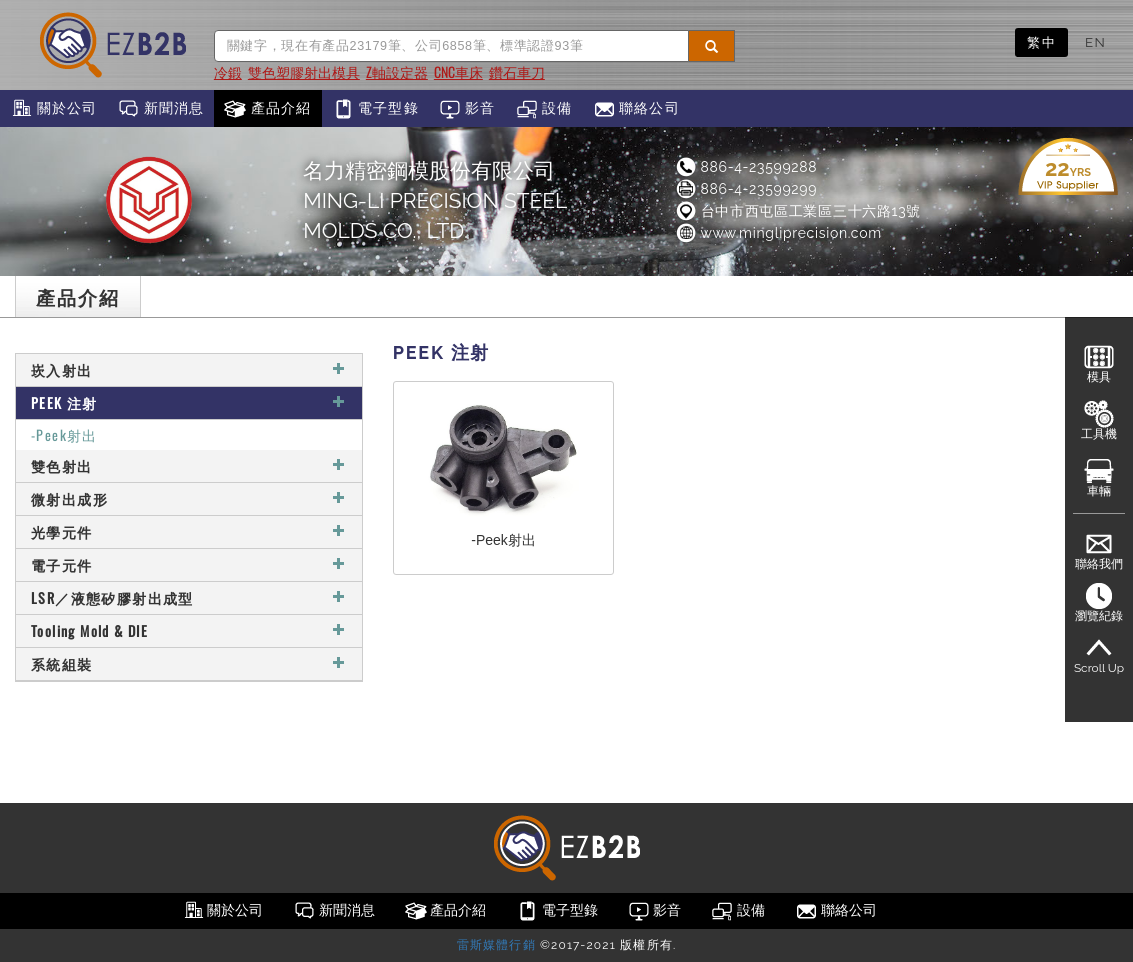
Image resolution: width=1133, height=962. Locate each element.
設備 (544, 109)
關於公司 (53, 109)
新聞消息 (160, 109)
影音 (467, 109)
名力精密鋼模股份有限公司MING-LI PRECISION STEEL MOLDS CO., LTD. (434, 200)
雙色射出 (189, 465)
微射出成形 (189, 498)
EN (1095, 42)
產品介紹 (267, 109)
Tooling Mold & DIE (189, 630)
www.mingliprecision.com (778, 233)
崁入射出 (189, 369)
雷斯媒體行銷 (496, 945)
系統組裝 (189, 663)
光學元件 (189, 531)
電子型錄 (375, 109)
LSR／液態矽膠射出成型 (189, 597)
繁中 (1041, 42)
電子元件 (189, 564)
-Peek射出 (64, 434)
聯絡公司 (636, 109)
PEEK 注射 (189, 402)
